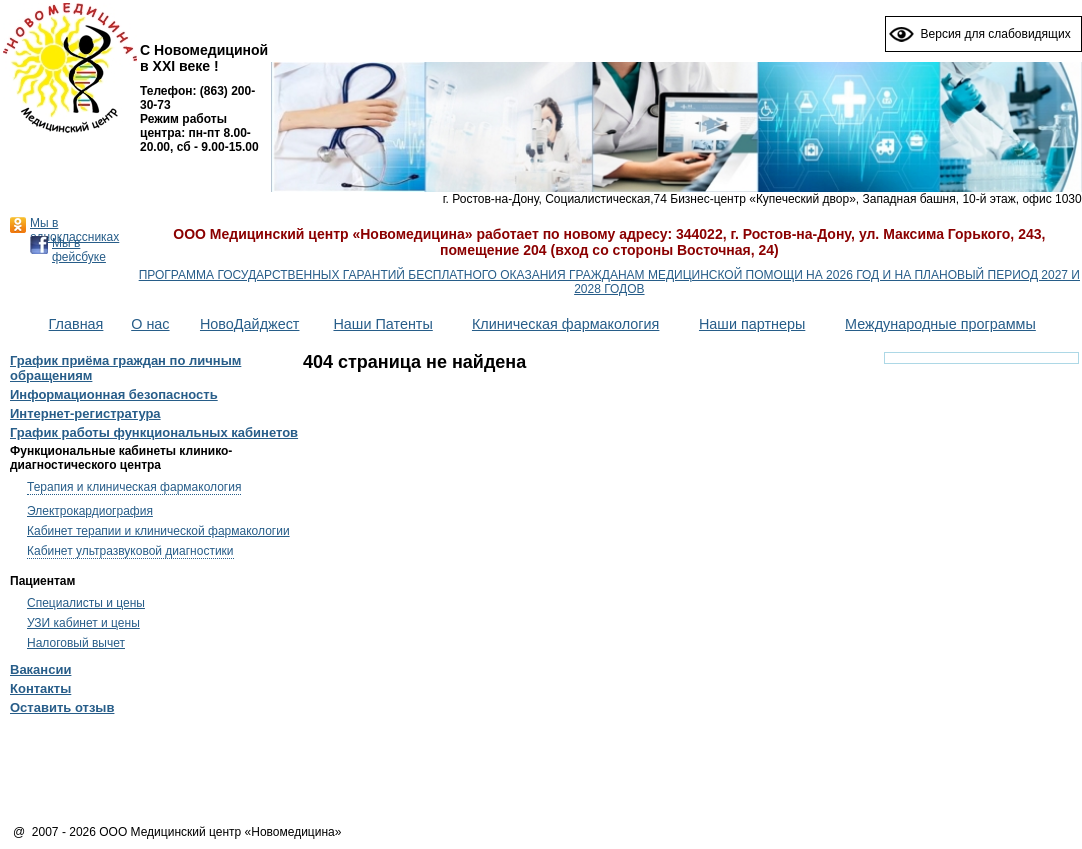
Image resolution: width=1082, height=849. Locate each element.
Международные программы (940, 324)
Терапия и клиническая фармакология (134, 487)
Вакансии (40, 669)
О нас (150, 324)
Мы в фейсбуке (79, 250)
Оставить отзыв (62, 707)
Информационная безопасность (114, 394)
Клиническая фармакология (565, 324)
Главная (76, 324)
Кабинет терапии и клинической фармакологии (158, 531)
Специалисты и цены (86, 603)
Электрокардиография (90, 511)
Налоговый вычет (76, 643)
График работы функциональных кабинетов (154, 432)
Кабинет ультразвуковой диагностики (130, 551)
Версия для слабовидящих (996, 34)
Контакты (40, 688)
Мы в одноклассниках (74, 230)
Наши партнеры (752, 324)
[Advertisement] (541, 773)
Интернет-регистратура (85, 413)
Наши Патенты (382, 324)
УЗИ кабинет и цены (83, 623)
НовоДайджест (249, 324)
